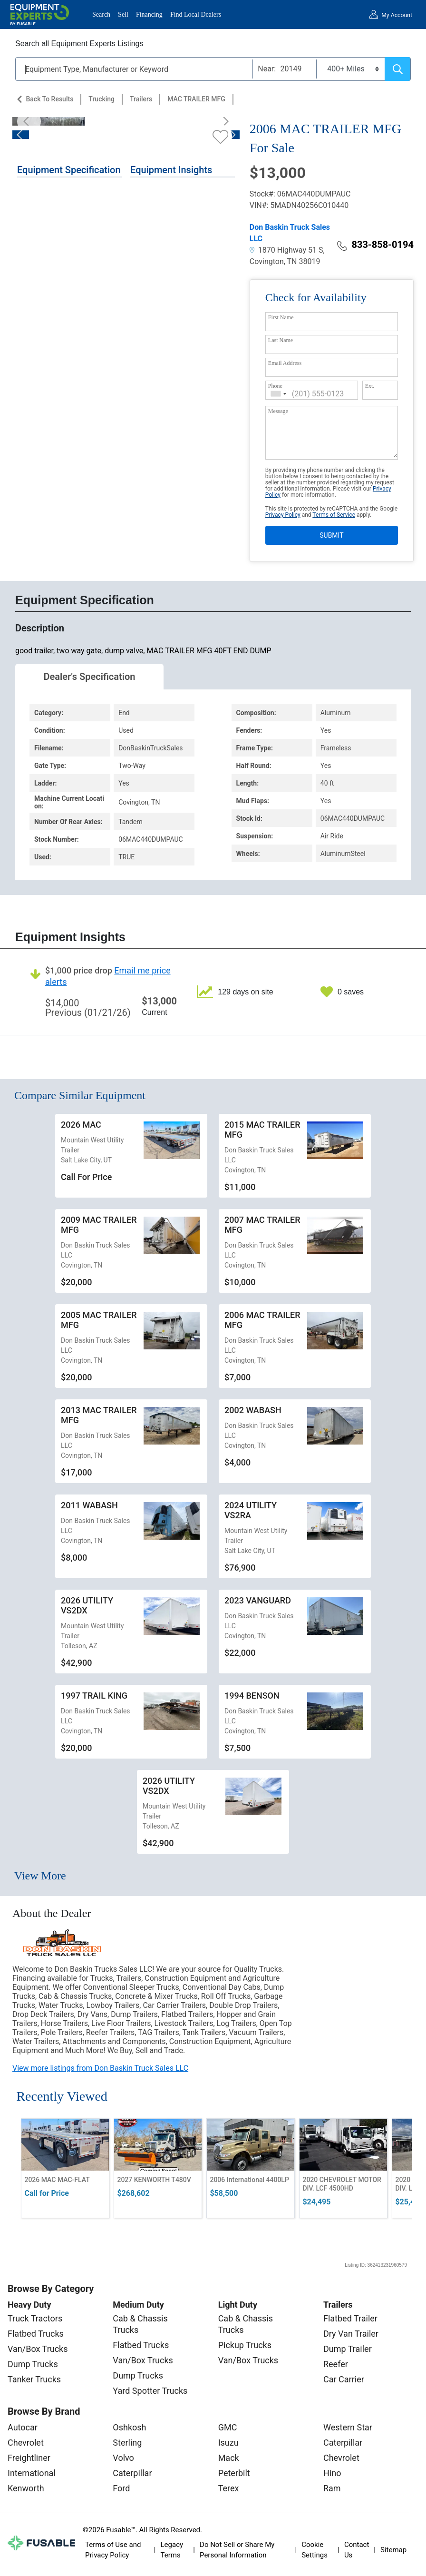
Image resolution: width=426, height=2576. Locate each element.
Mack (228, 2458)
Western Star (347, 2427)
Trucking (101, 99)
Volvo (123, 2458)
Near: (267, 68)
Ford (121, 2488)
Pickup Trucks (244, 2345)
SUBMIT (331, 535)
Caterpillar (132, 2473)
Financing (149, 14)
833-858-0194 (375, 244)
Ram (332, 2488)
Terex (228, 2488)
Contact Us (356, 2550)
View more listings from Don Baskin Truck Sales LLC (100, 2068)
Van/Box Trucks (38, 2349)
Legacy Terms (172, 2550)
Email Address (284, 363)
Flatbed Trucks (36, 2334)
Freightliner (29, 2458)
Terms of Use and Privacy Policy (113, 2550)
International (32, 2473)
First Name (281, 317)
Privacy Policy (282, 514)
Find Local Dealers (195, 14)
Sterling (127, 2443)
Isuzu (228, 2443)
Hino (332, 2473)
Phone (275, 386)
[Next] (223, 121)
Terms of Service (333, 514)
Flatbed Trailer (350, 2318)
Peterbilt (234, 2473)
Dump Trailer (347, 2349)
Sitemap (393, 2550)
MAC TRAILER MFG (196, 99)
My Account (396, 15)
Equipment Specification (69, 170)
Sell (123, 14)
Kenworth (26, 2488)
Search (101, 14)
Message (278, 411)
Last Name (280, 340)
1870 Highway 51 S (286, 250)
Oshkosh (129, 2427)
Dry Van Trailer (350, 2334)
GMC (227, 2427)
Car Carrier (343, 2379)
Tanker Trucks (34, 2379)
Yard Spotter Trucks (150, 2391)
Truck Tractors (35, 2318)
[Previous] (29, 121)
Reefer (335, 2364)
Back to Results (49, 99)
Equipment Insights (171, 170)
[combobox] (279, 394)
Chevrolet (26, 2443)
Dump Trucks (33, 2364)
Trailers (141, 99)
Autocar (23, 2427)
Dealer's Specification (90, 676)
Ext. (370, 386)
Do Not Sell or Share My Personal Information (237, 2550)
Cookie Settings (314, 2550)
